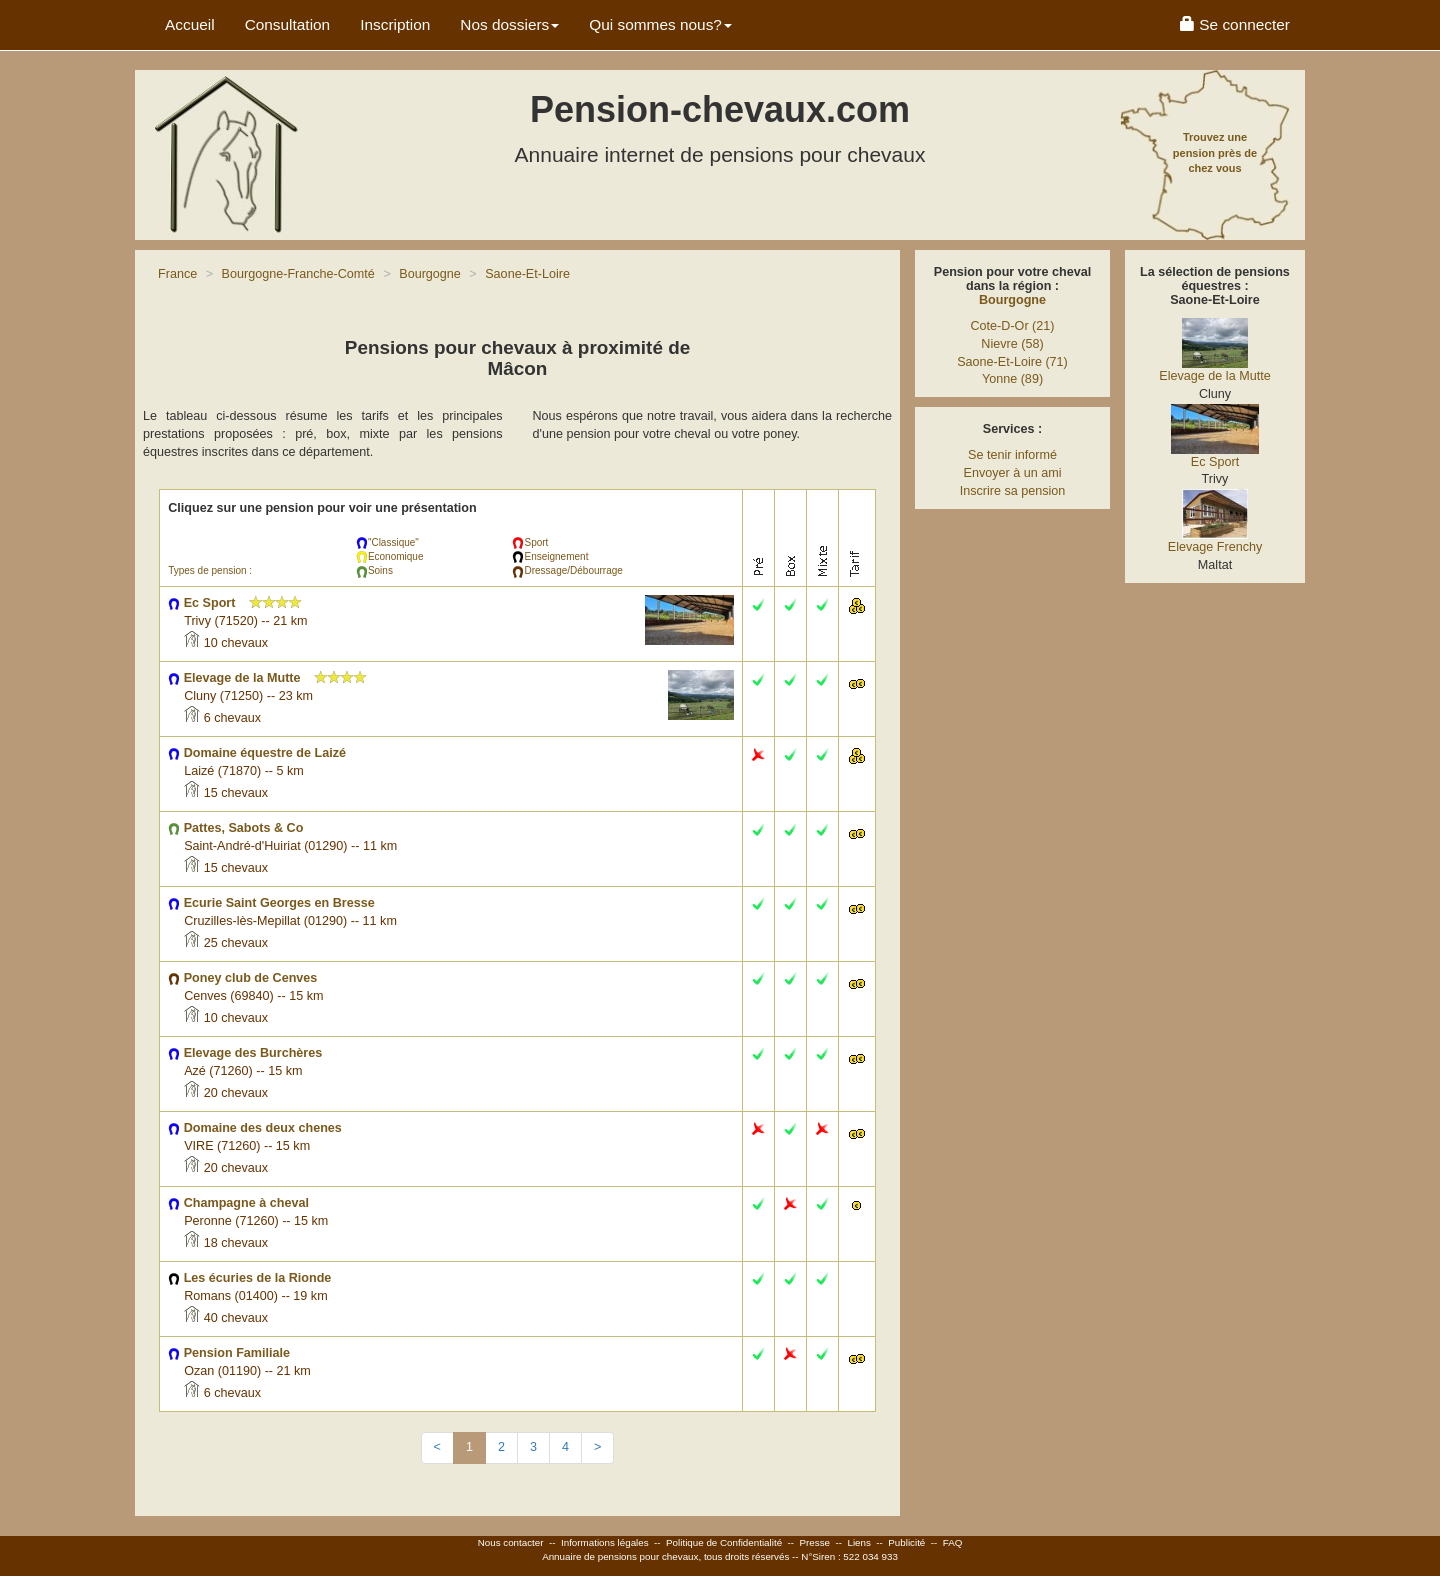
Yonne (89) (1012, 379)
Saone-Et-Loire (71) (1012, 362)
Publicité (906, 1542)
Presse (815, 1542)
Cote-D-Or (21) (1013, 326)
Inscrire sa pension (1013, 491)
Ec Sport (1215, 462)
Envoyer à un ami (1012, 473)
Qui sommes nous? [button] (660, 24)
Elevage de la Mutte (1214, 376)
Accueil (190, 24)
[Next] (597, 1448)
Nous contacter (511, 1542)
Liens (858, 1542)
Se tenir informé (1012, 455)
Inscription (395, 24)
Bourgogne (1012, 300)
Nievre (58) (1012, 344)
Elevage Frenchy (1215, 547)
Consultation (288, 24)
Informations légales (605, 1542)
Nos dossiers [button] (509, 24)
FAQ (953, 1542)
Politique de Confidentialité (724, 1542)
